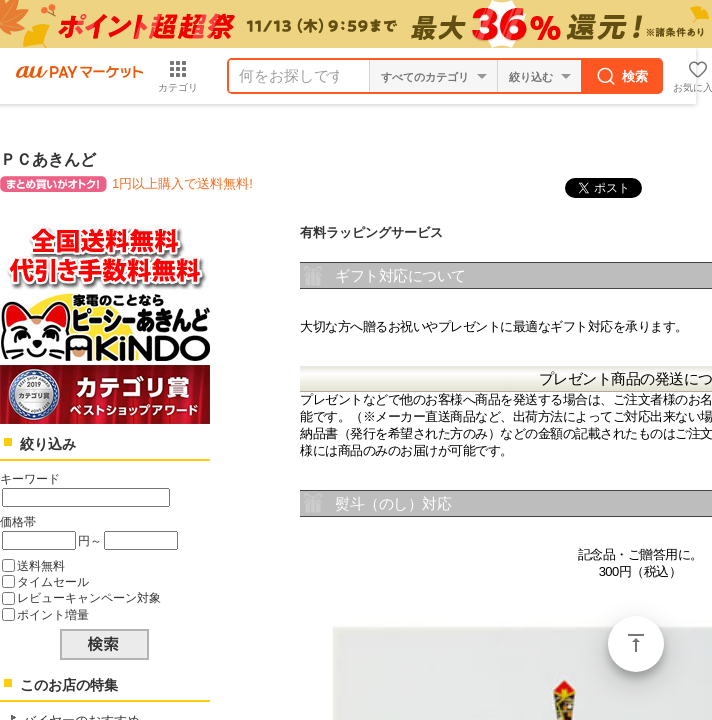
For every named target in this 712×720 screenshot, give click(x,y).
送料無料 (41, 565)
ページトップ (636, 644)
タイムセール (53, 581)
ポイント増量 (53, 614)
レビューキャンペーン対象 (89, 597)
